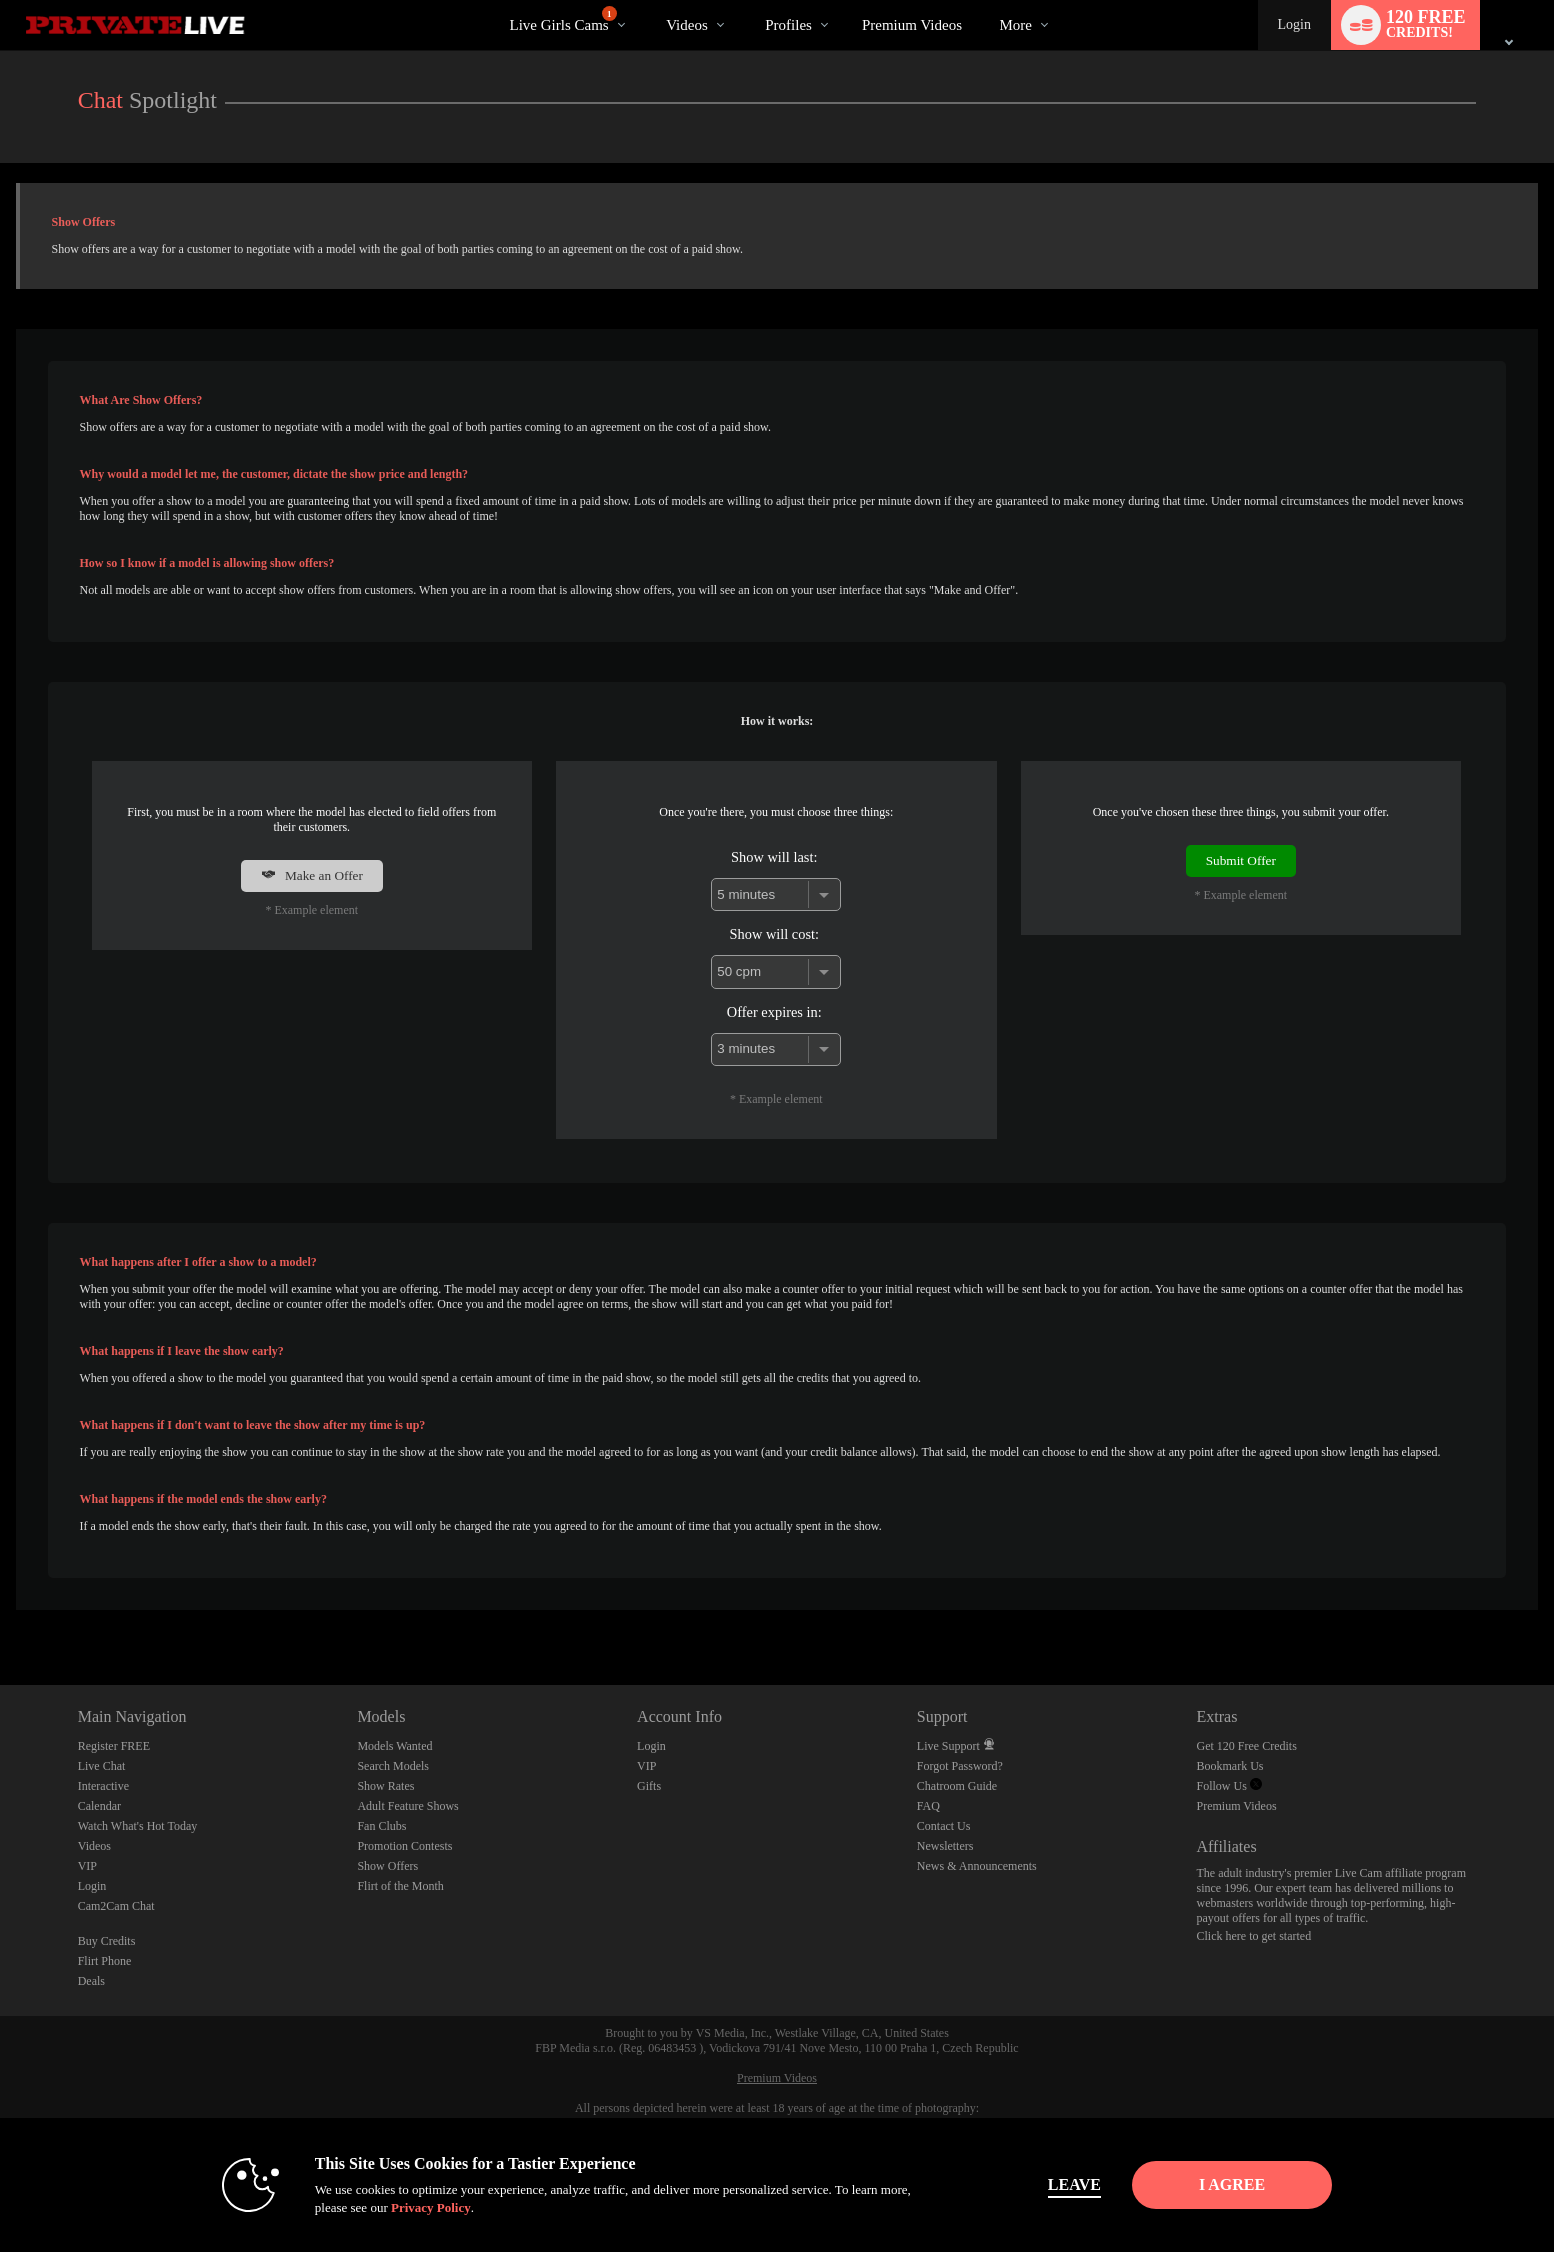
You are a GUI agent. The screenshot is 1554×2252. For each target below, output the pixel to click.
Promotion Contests (404, 1846)
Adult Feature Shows (407, 1806)
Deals (91, 1981)
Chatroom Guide (957, 1786)
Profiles (788, 25)
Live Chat (102, 1766)
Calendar (99, 1806)
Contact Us (944, 1826)
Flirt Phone (105, 1961)
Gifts (649, 1786)
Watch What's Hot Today (138, 1826)
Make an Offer (312, 875)
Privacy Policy (413, 2207)
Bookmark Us (1230, 1766)
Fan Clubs (381, 1826)
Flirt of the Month (400, 1886)
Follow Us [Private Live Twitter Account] (1229, 1786)
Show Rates (385, 1786)
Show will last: (774, 857)
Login (1294, 24)
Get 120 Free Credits (1247, 1746)
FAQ (928, 1806)
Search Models (393, 1766)
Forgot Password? (960, 1766)
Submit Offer (1241, 860)
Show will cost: (775, 934)
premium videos (912, 25)
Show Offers (387, 1866)
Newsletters (945, 1846)
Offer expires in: (774, 1012)
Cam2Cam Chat (116, 1906)
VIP (87, 1866)
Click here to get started (1254, 1936)
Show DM (0, 1610)
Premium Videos (1237, 1806)
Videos (687, 25)
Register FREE (114, 1746)
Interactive (103, 1786)
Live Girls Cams (562, 19)
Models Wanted (394, 1746)
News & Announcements (977, 1866)
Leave (1056, 2184)
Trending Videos (649, 0)
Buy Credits (107, 1941)
